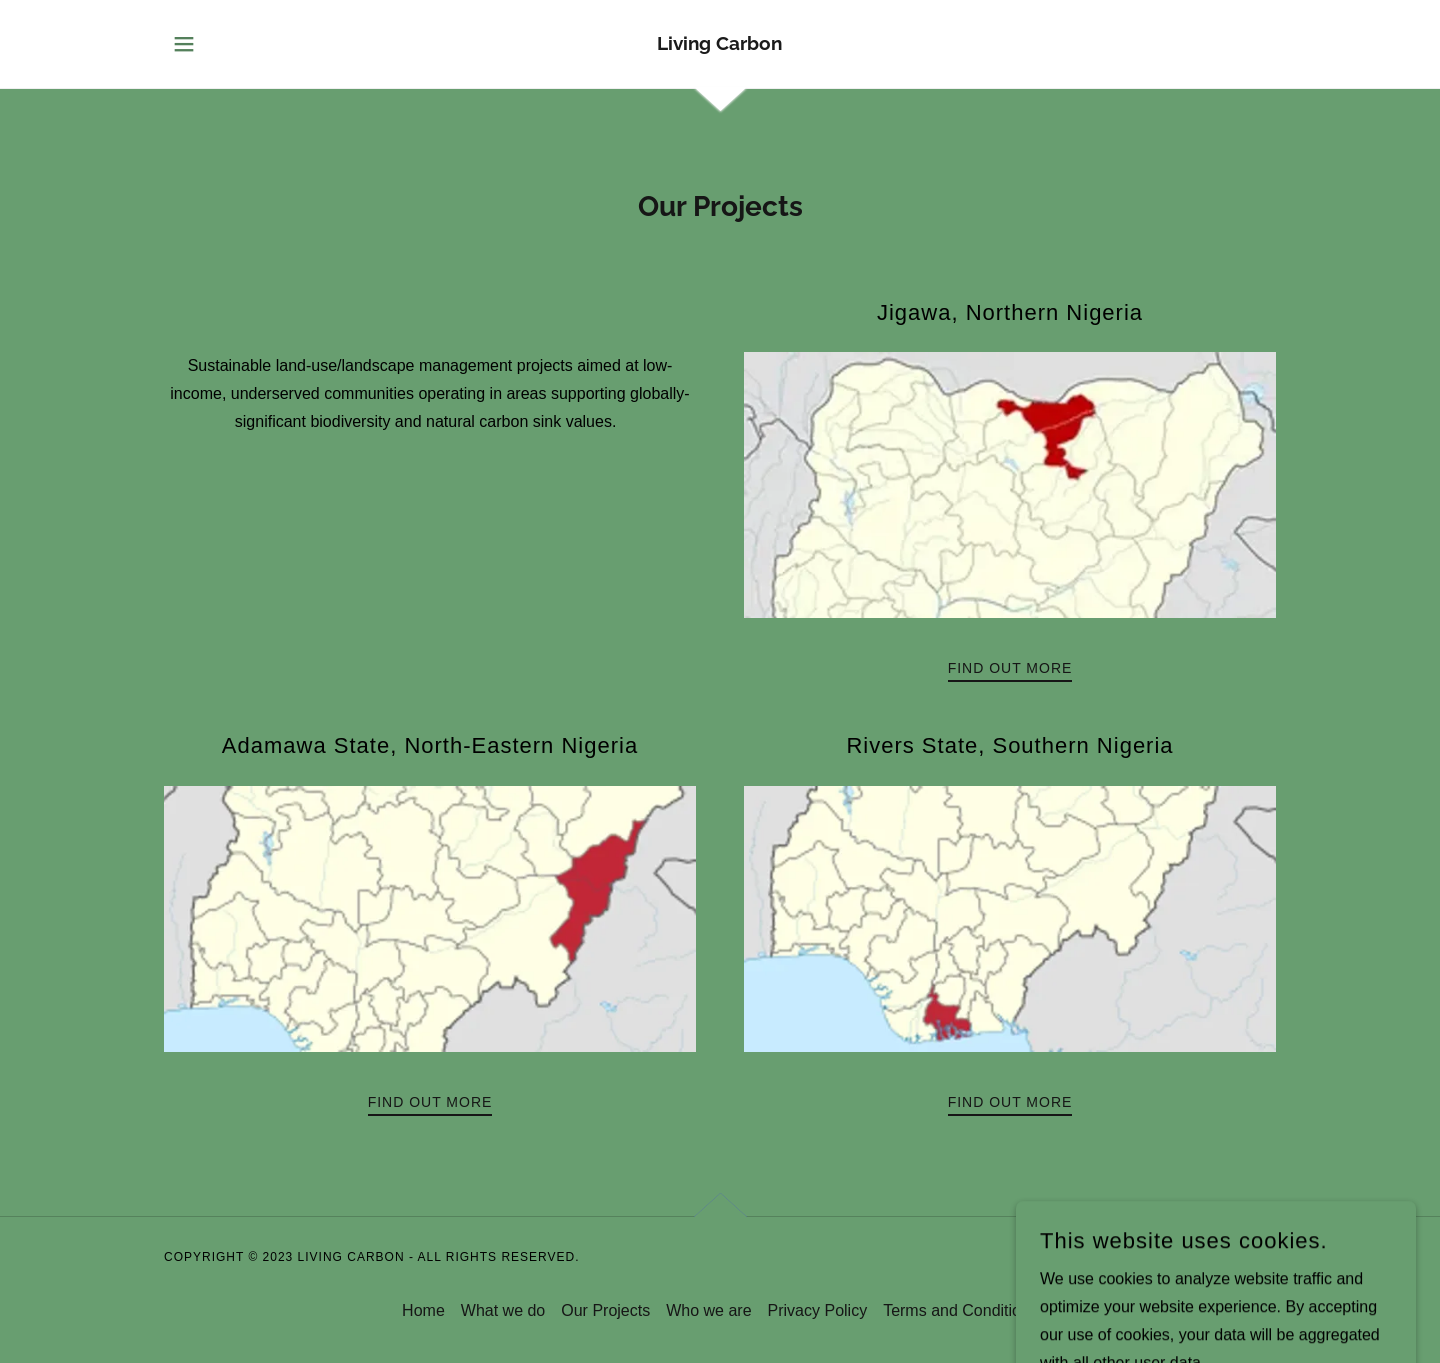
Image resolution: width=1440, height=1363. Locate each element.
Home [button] (423, 1310)
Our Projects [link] (605, 1310)
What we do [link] (503, 1310)
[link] (719, 44)
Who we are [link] (708, 1310)
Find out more (1010, 668)
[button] (184, 44)
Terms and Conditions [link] (960, 1310)
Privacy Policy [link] (818, 1310)
